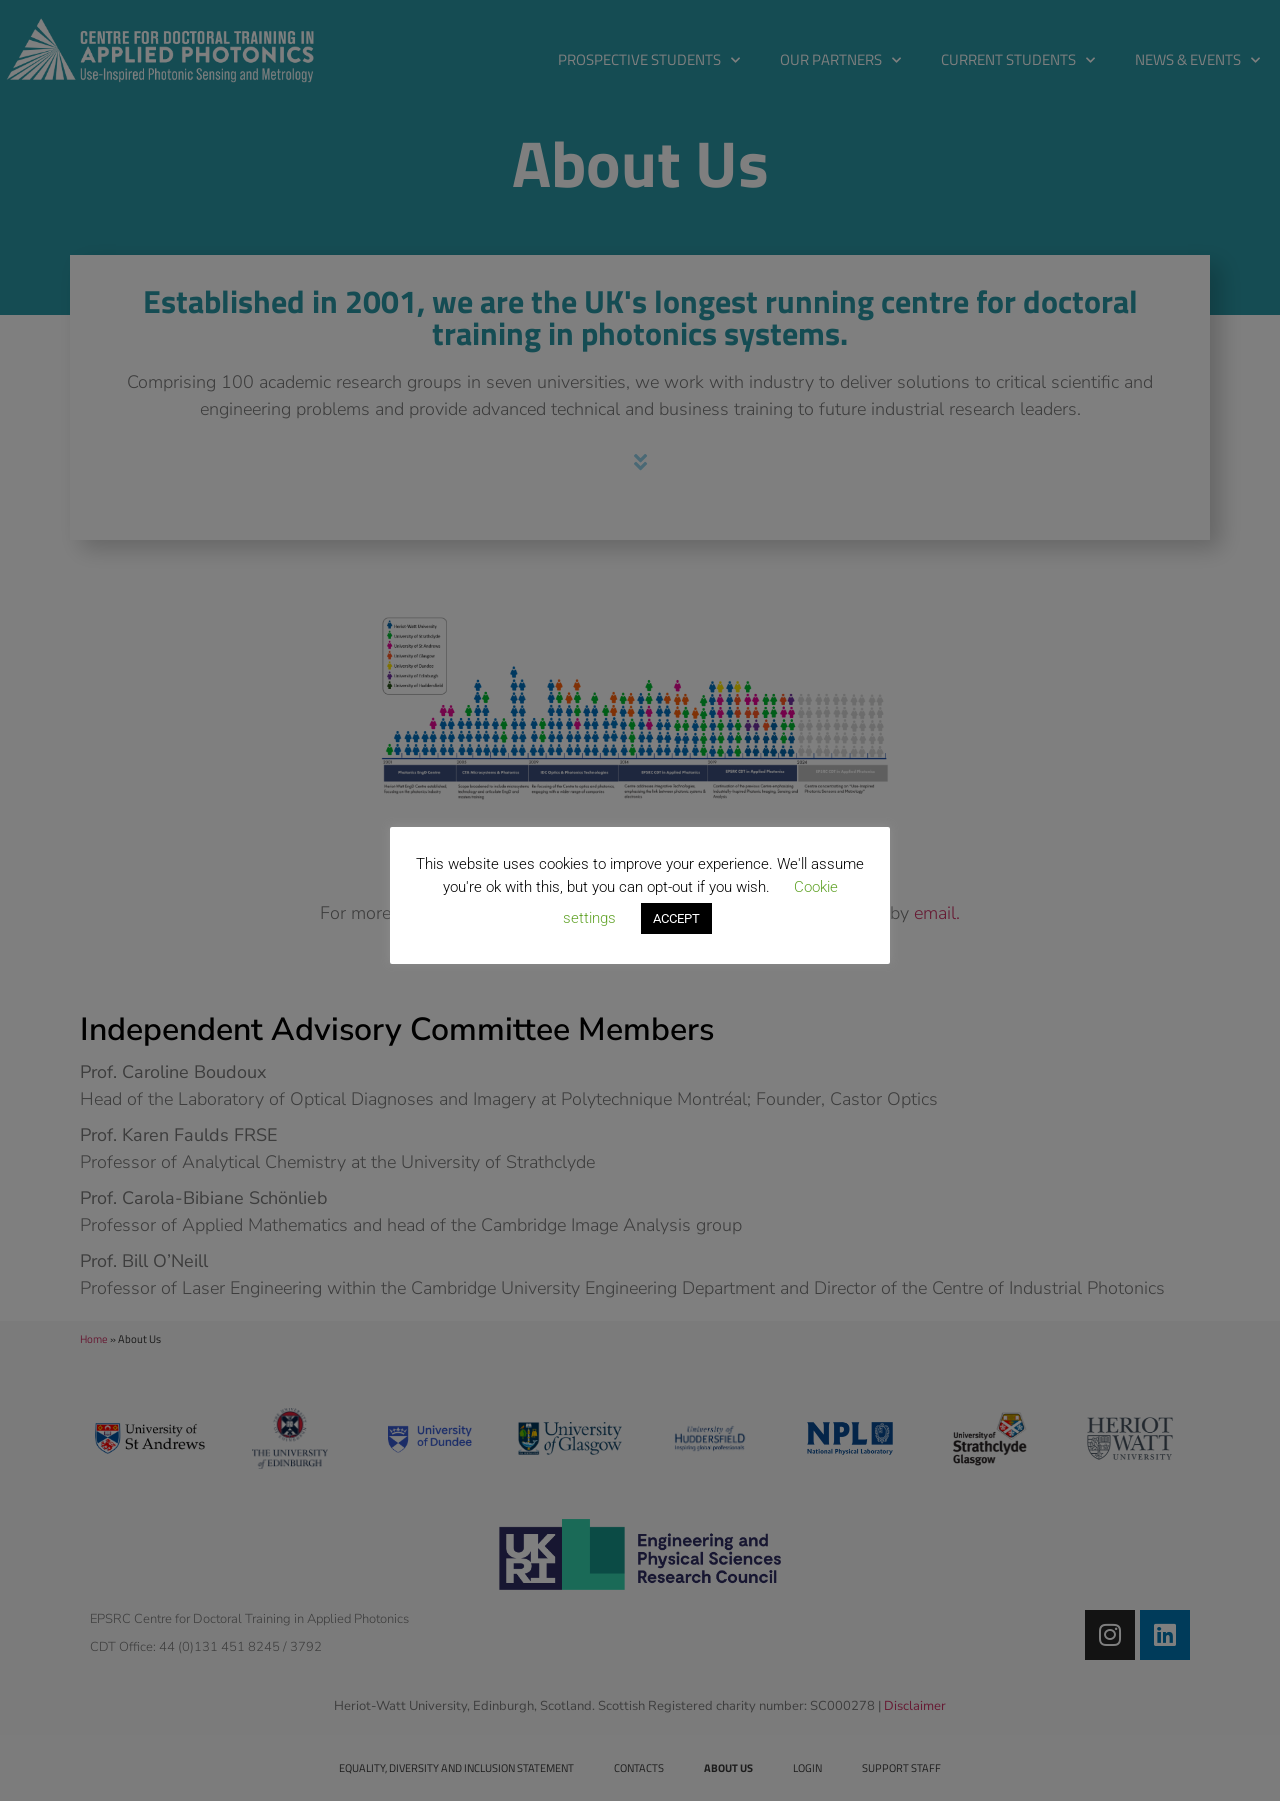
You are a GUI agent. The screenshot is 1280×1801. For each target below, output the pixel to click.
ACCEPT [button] (676, 918)
